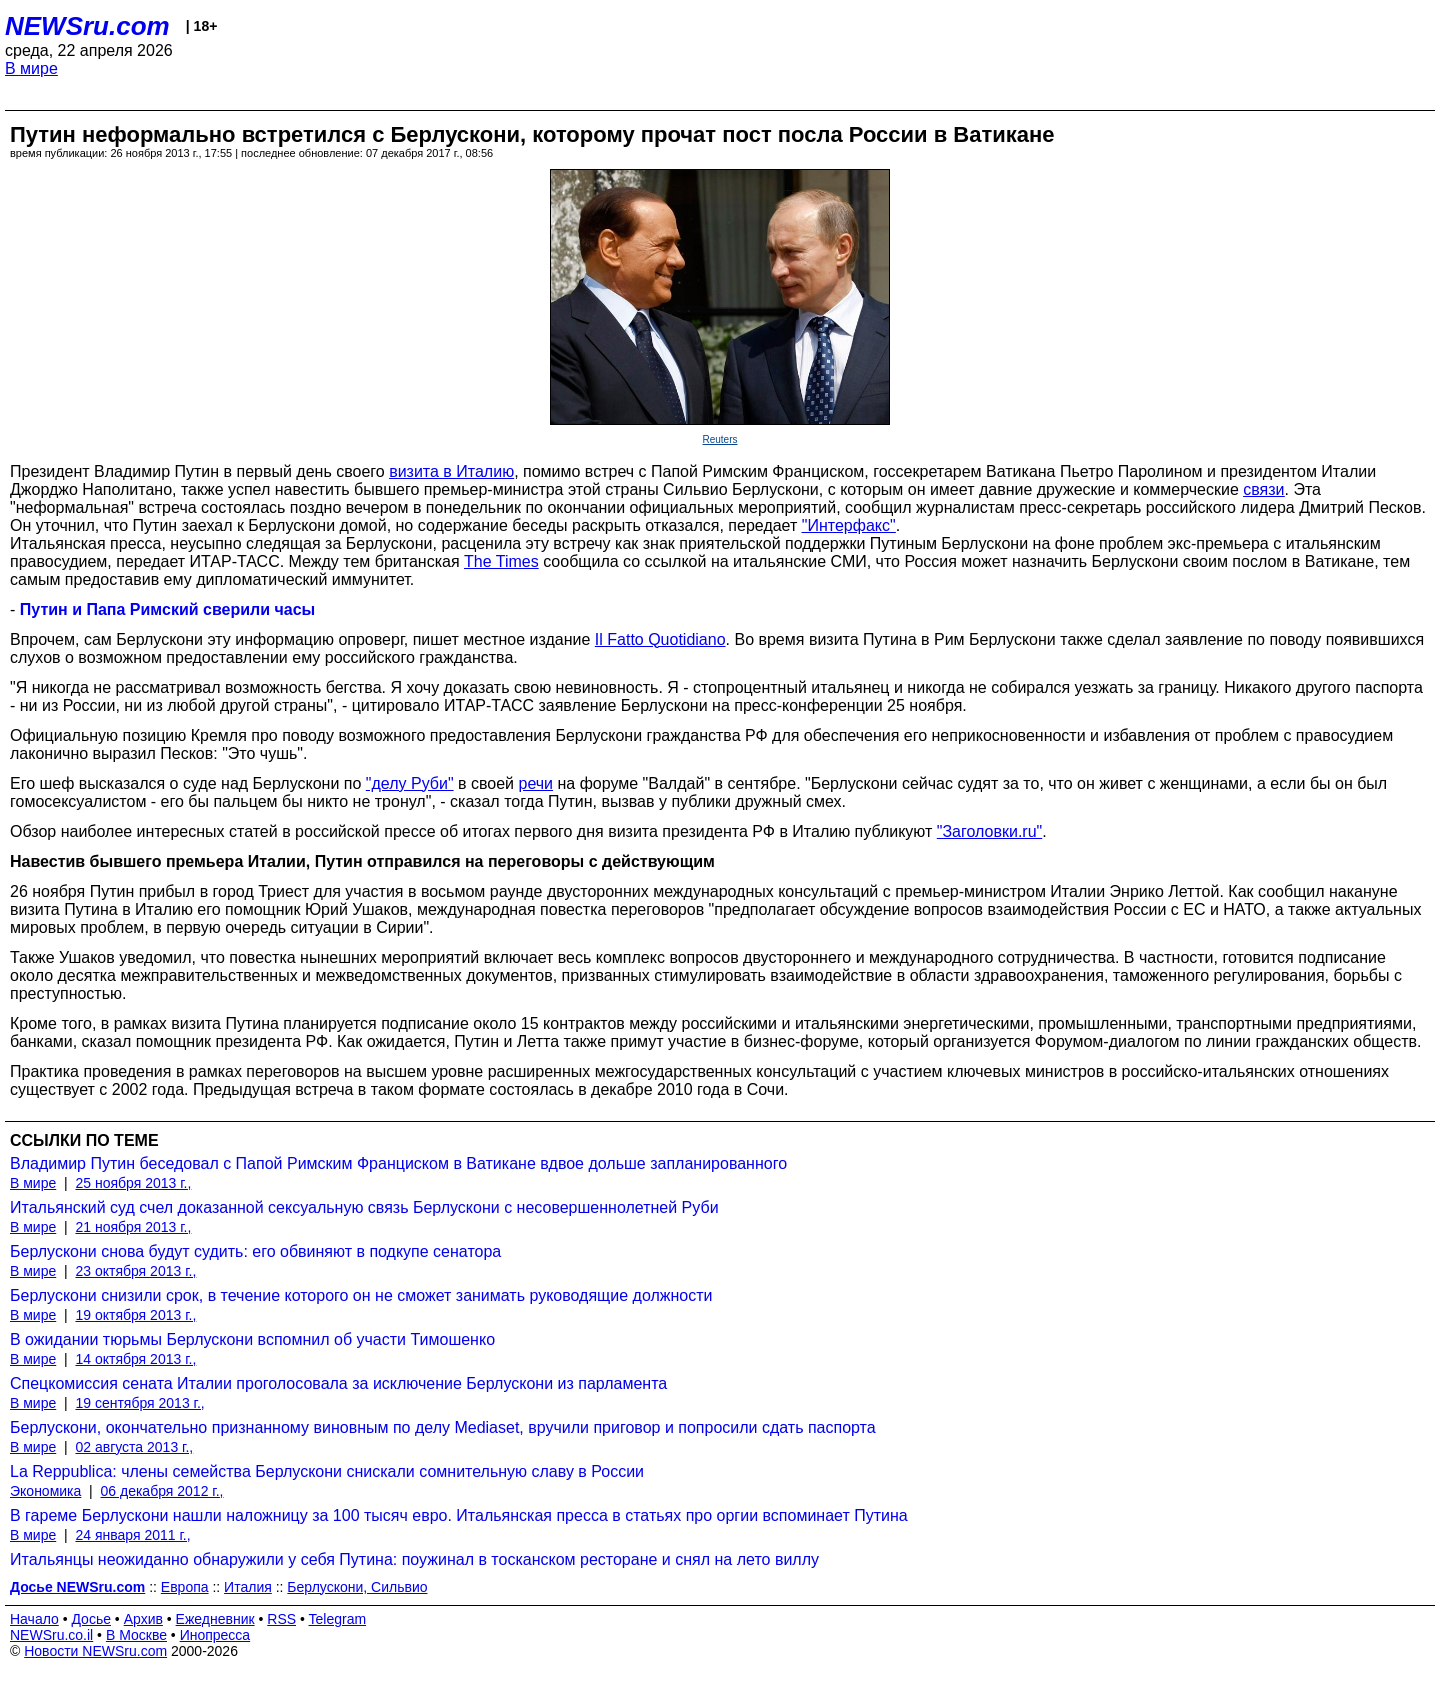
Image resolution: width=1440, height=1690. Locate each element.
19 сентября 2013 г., (139, 1403)
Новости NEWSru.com (95, 1651)
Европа (185, 1587)
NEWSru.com (87, 26)
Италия (248, 1587)
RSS (281, 1619)
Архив (143, 1619)
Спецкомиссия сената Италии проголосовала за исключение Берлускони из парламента (338, 1383)
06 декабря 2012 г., (162, 1491)
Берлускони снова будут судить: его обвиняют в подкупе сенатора (255, 1251)
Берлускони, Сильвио (357, 1587)
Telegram (338, 1619)
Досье (91, 1619)
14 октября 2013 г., (135, 1359)
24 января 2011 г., (132, 1535)
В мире (31, 68)
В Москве (136, 1635)
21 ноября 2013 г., (133, 1227)
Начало (34, 1619)
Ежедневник (215, 1619)
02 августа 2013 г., (134, 1447)
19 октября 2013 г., (135, 1315)
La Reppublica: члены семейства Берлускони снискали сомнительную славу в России (327, 1471)
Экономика (45, 1491)
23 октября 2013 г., (135, 1271)
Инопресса (215, 1635)
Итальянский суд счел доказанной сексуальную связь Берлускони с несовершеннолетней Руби (364, 1207)
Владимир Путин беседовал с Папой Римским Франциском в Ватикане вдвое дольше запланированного (398, 1163)
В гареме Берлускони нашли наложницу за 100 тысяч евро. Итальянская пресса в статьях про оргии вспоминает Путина (459, 1515)
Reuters (719, 439)
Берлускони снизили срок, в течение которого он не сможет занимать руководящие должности (361, 1295)
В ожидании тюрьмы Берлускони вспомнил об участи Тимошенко (252, 1339)
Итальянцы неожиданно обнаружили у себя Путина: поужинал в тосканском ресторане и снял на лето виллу (414, 1559)
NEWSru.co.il (51, 1635)
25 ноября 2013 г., (133, 1183)
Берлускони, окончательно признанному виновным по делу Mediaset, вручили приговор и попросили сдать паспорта (443, 1427)
